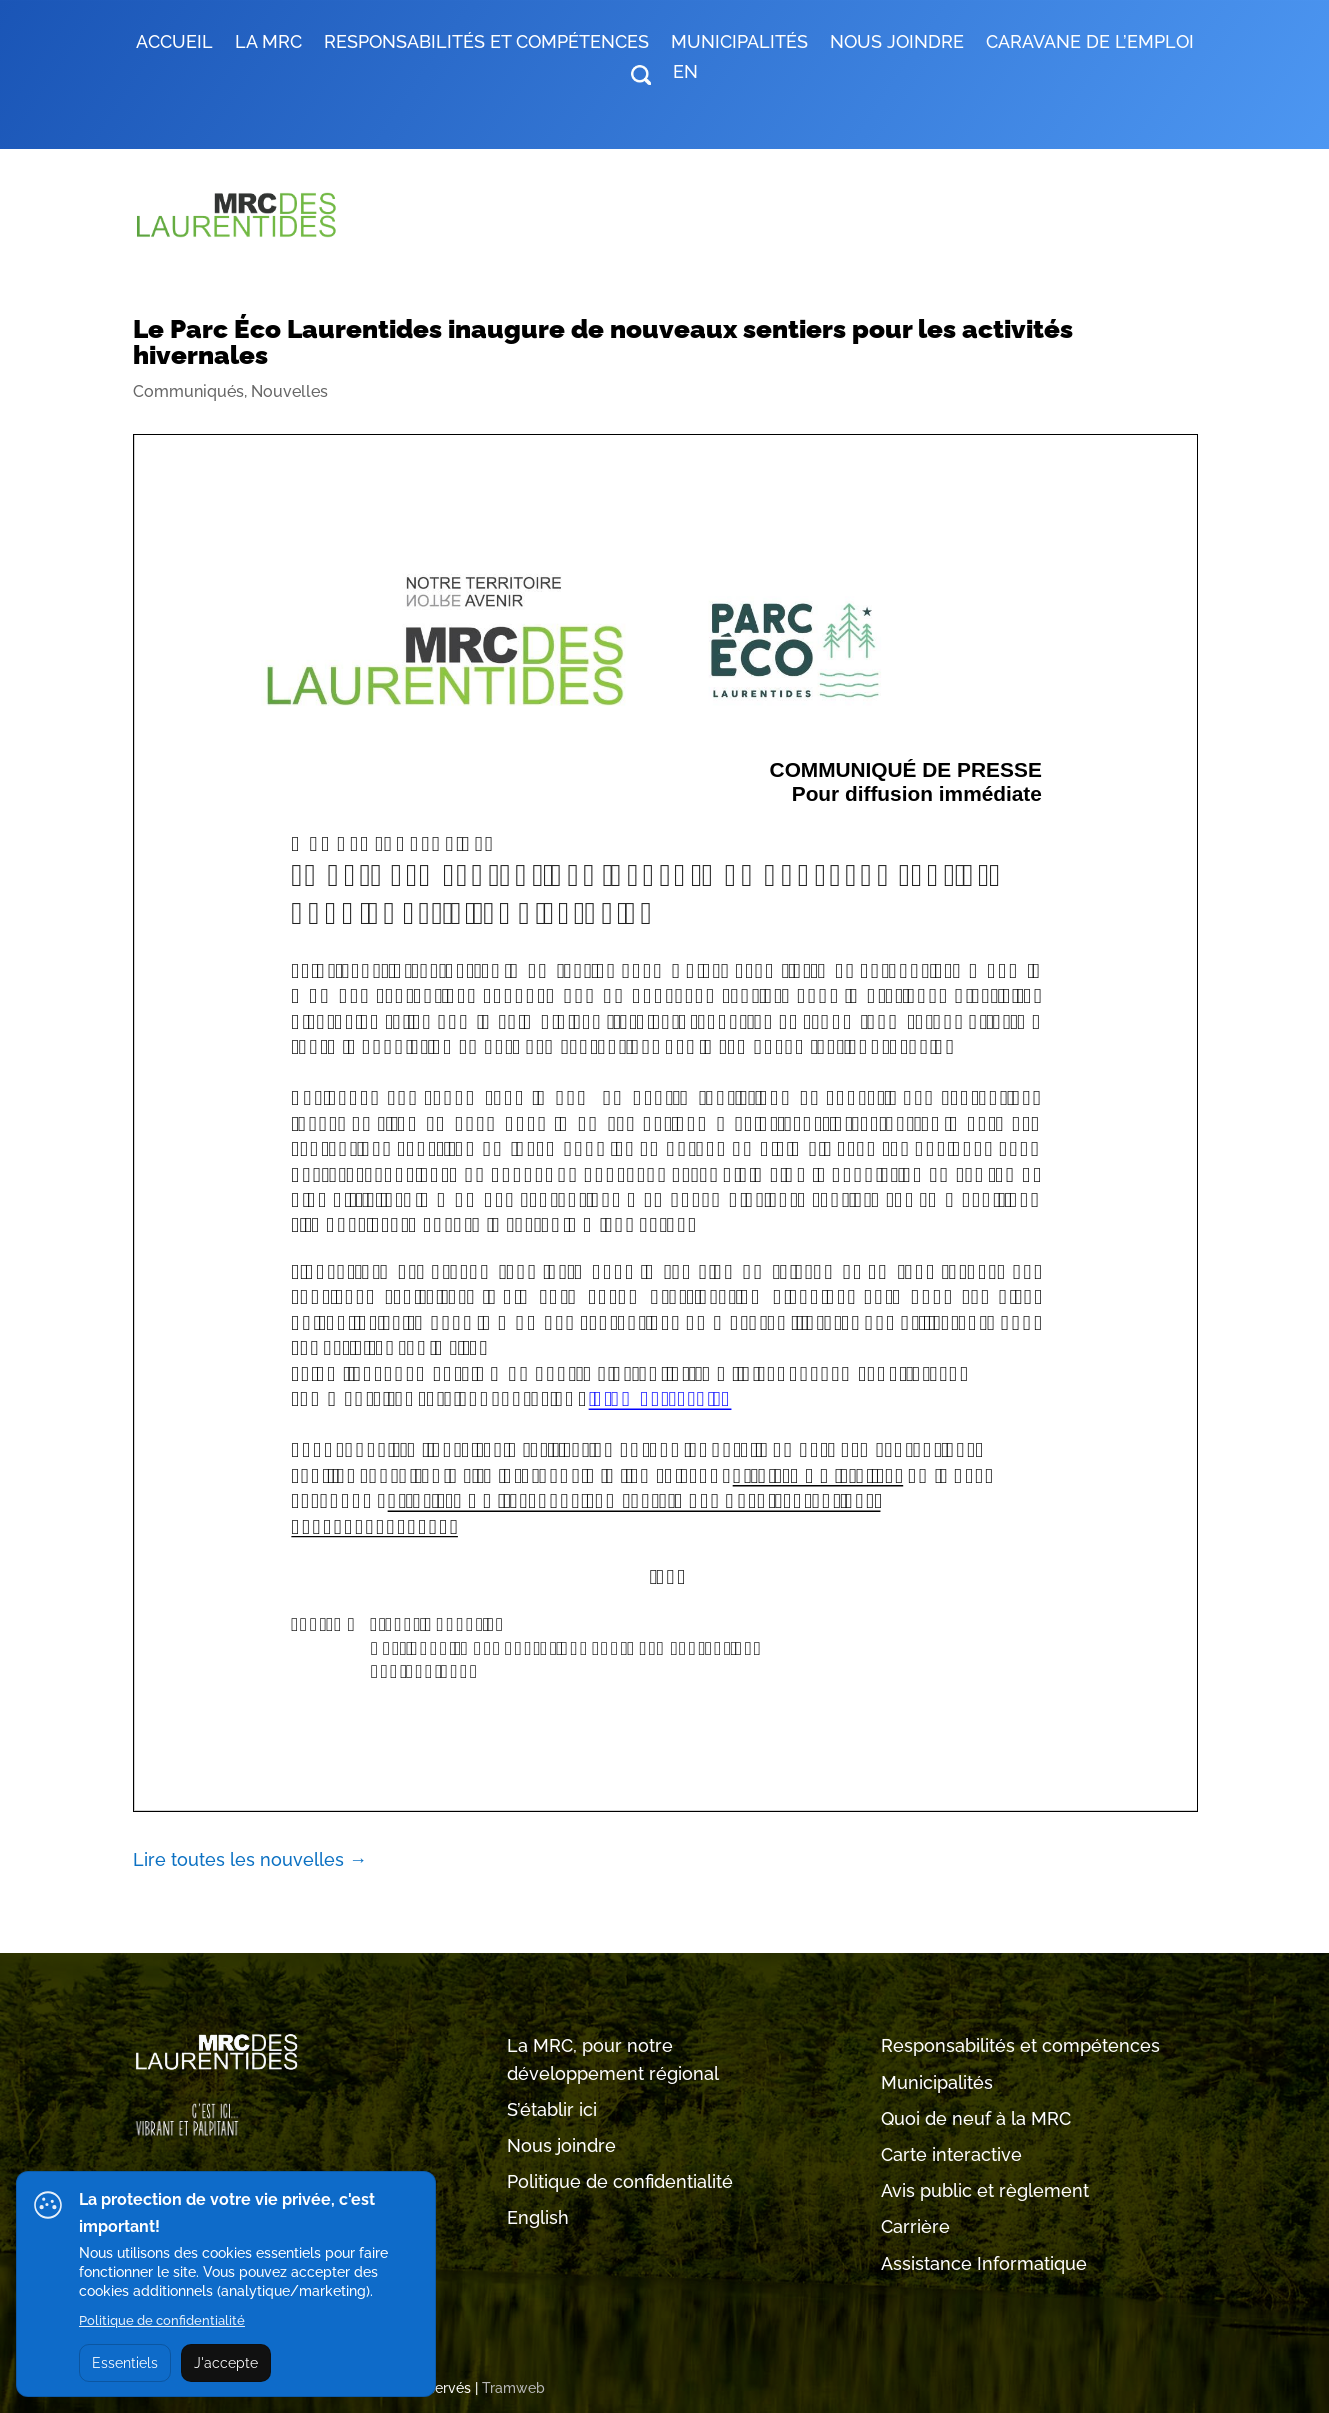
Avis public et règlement (985, 2190)
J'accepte (226, 2363)
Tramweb (513, 2388)
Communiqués (188, 391)
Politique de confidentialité (620, 2181)
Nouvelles (289, 391)
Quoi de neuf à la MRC (976, 2118)
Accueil (174, 43)
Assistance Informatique (984, 2263)
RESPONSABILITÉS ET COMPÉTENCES (486, 43)
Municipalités (937, 2082)
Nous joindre (897, 43)
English (538, 2217)
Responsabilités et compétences (1020, 2045)
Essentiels (125, 2363)
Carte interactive (951, 2154)
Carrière (915, 2226)
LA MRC (268, 43)
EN (685, 73)
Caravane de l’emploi (1090, 43)
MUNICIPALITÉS (739, 43)
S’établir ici (552, 2109)
